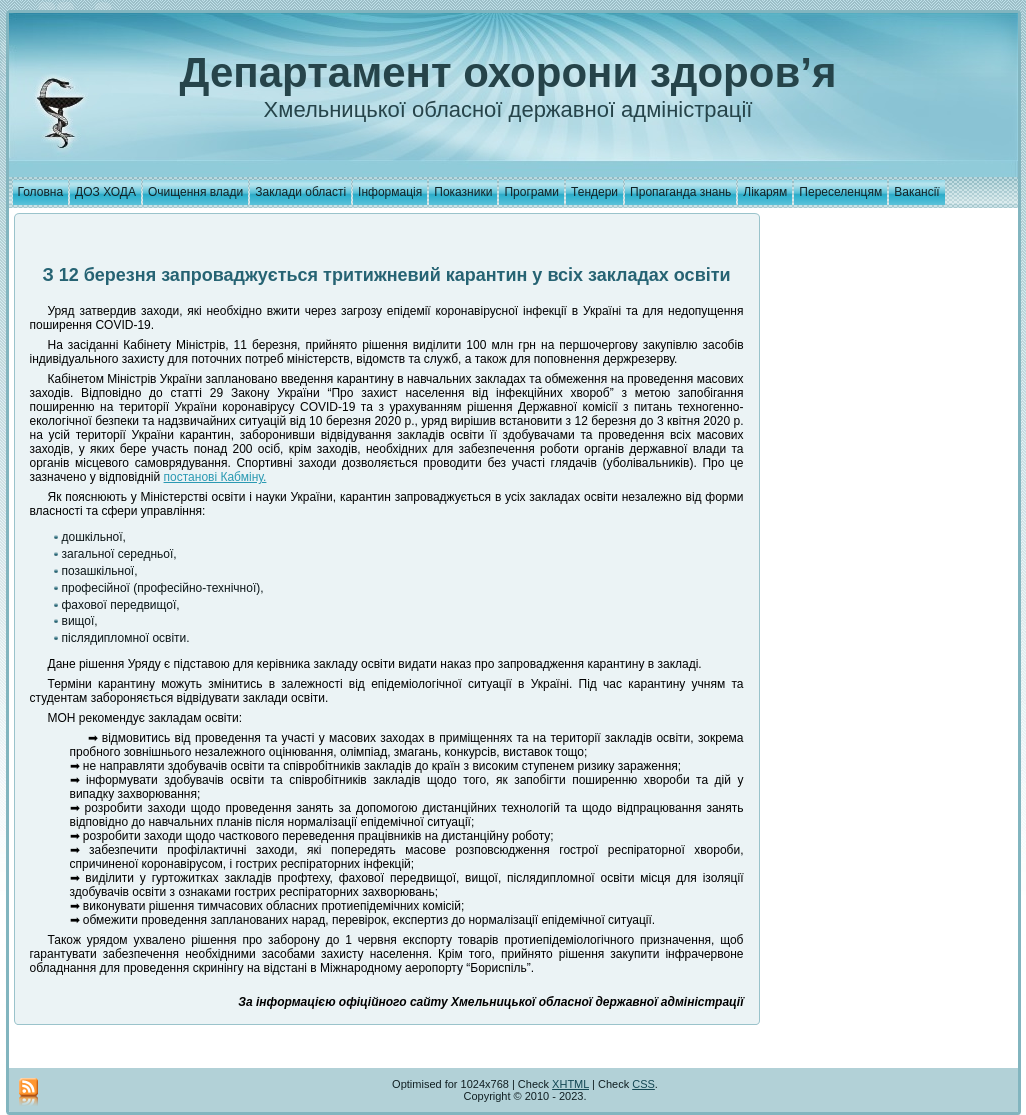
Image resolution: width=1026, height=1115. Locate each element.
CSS (643, 1084)
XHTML (570, 1084)
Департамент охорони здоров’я (508, 72)
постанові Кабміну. (215, 477)
